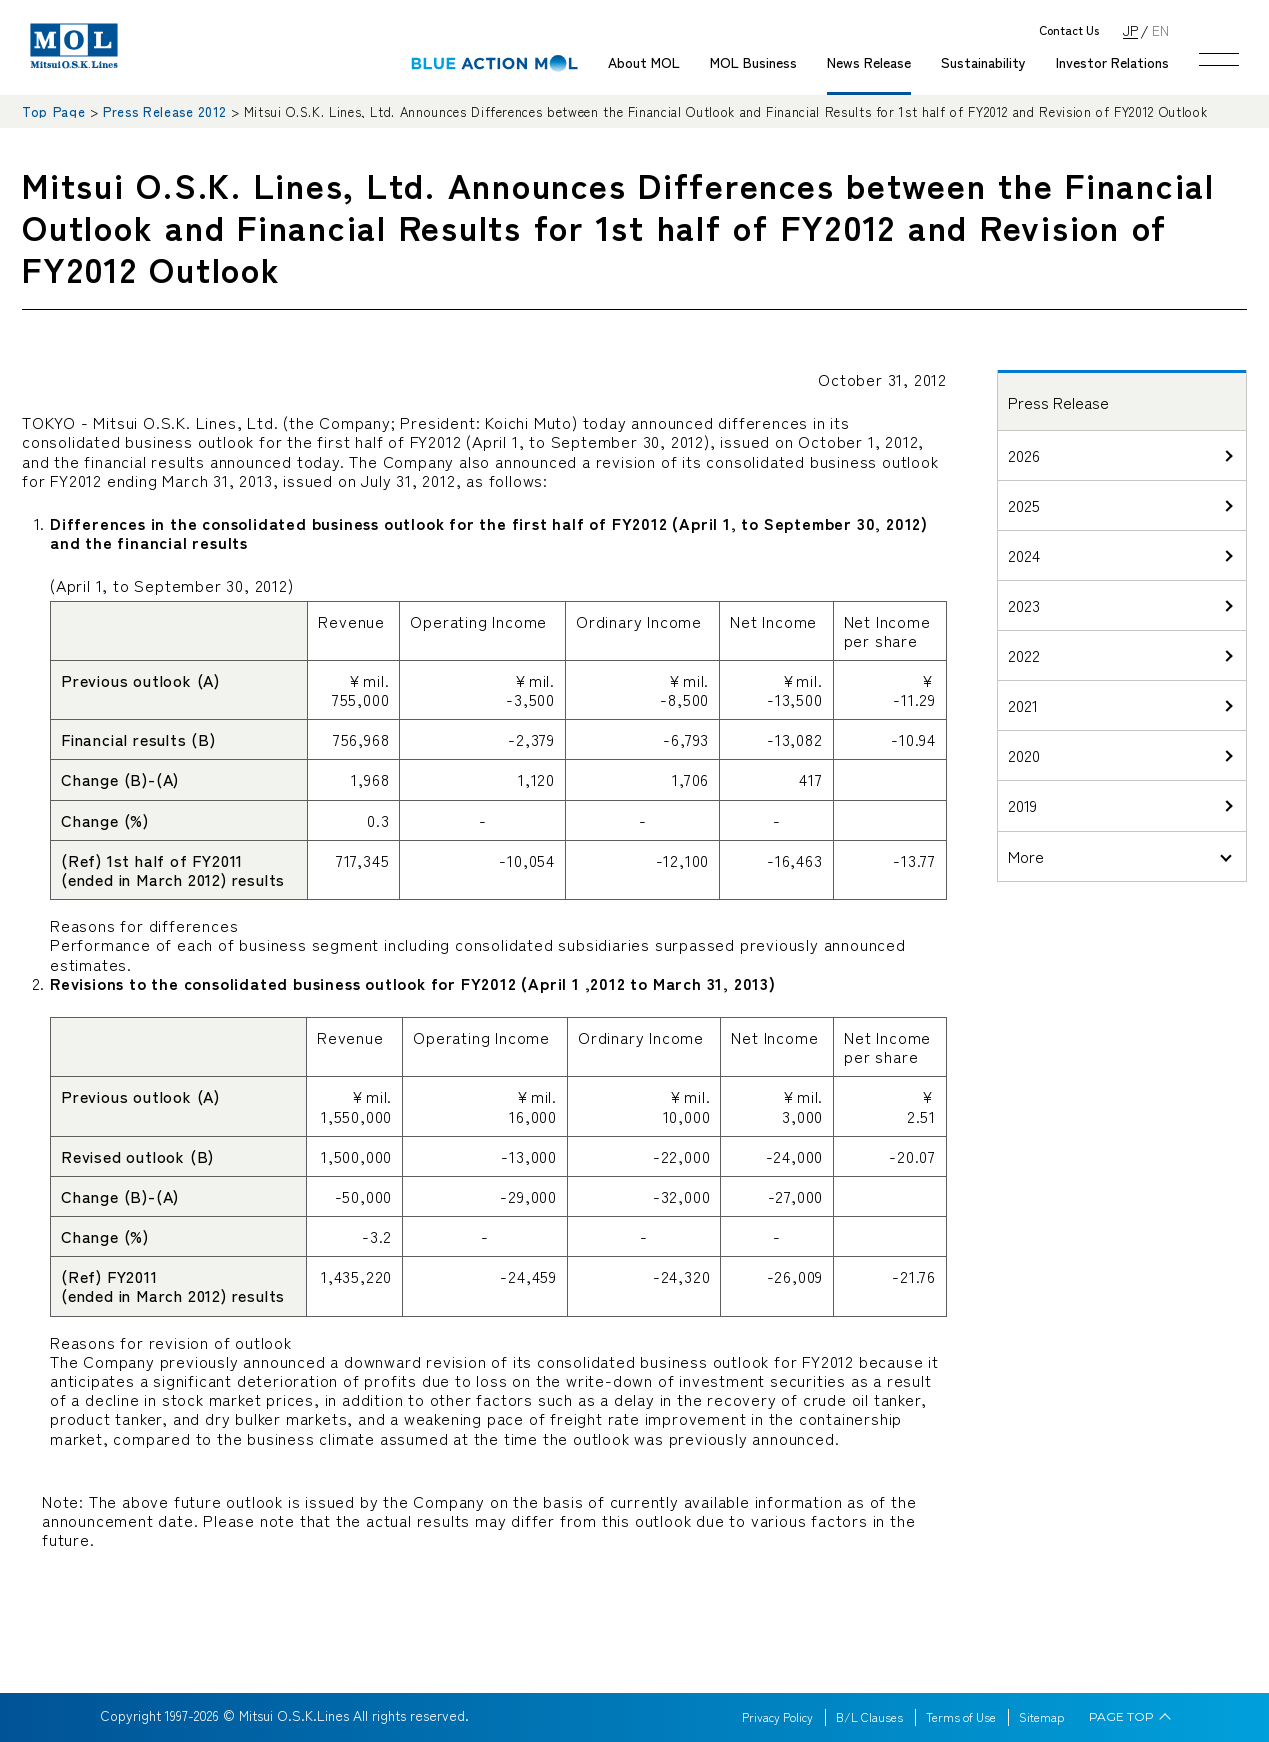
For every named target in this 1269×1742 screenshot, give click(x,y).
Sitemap (1041, 1717)
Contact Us (1069, 30)
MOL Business (753, 62)
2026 (1024, 455)
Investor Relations (1112, 62)
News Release (869, 62)
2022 (1024, 655)
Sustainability (983, 62)
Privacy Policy (777, 1717)
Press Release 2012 (164, 111)
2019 (1022, 805)
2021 (1023, 705)
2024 (1024, 555)
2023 (1024, 605)
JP (1130, 29)
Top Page (53, 111)
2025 (1024, 505)
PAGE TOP (1121, 1717)
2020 (1024, 755)
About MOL (644, 62)
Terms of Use (961, 1717)
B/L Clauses (869, 1717)
